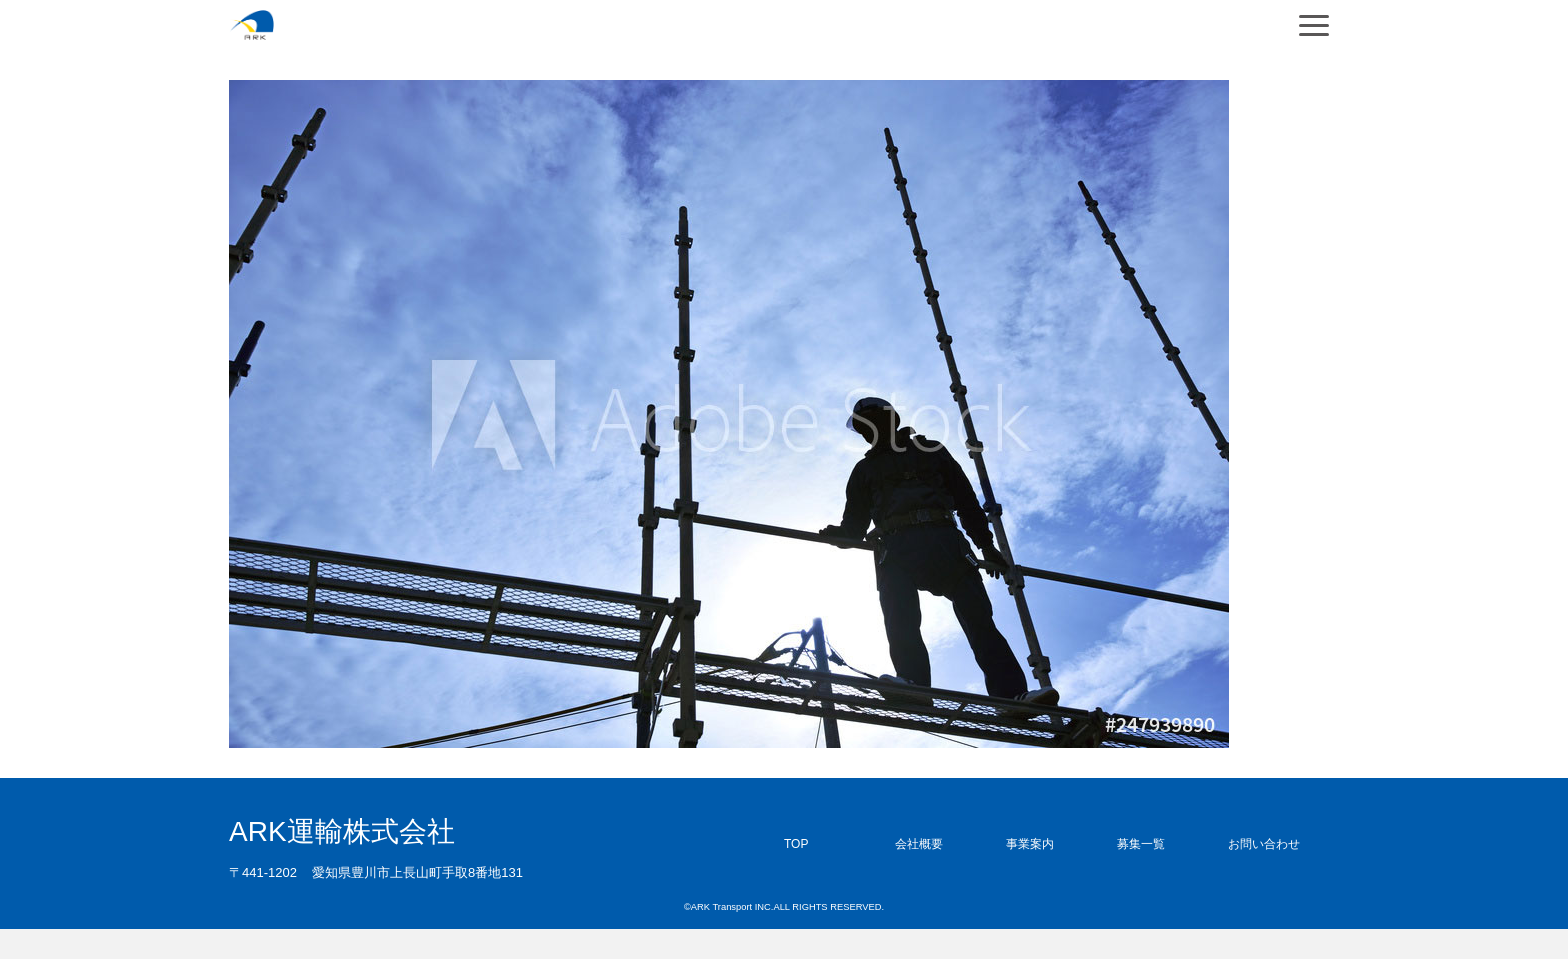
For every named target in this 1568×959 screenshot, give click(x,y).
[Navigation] (1314, 25)
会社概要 (919, 844)
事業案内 (1030, 844)
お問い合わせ (1264, 844)
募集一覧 (1141, 844)
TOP (796, 844)
